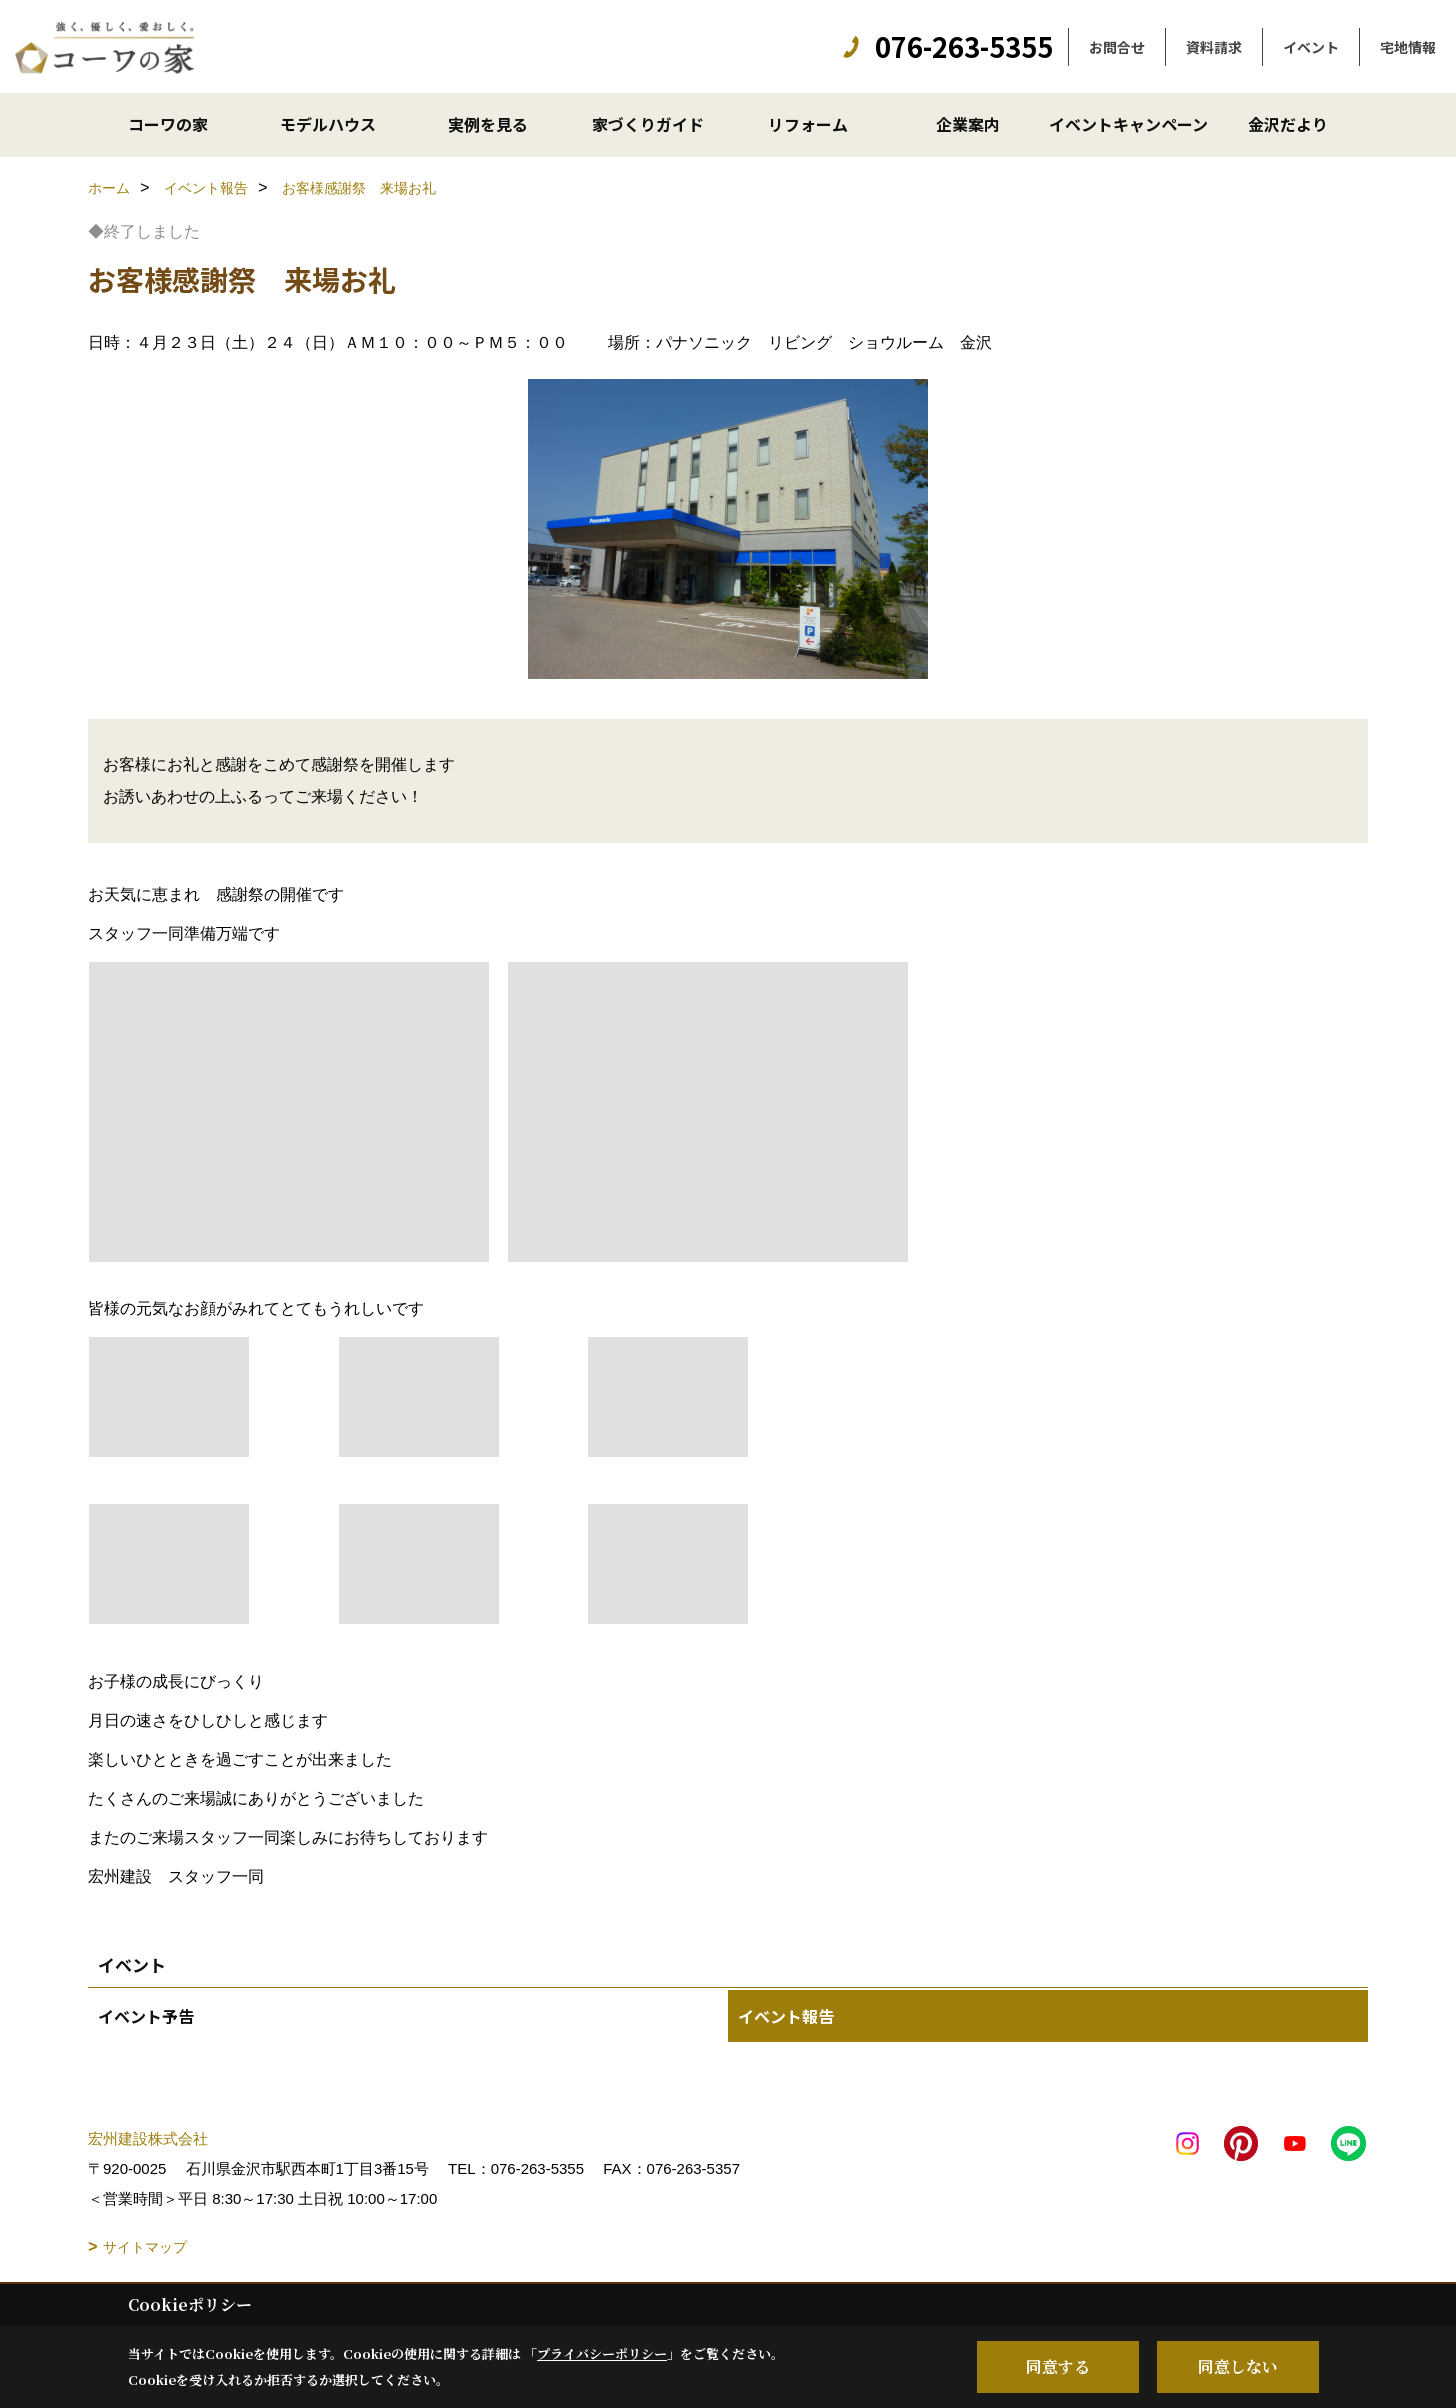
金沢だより (1288, 124)
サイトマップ (145, 2247)
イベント (1311, 47)
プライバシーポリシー (602, 2353)
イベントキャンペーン (1128, 124)
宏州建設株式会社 (148, 2138)
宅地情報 (1408, 47)
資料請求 (1214, 47)
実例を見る (488, 124)
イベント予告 (146, 2016)
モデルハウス (328, 124)
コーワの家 (168, 124)
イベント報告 (786, 2016)
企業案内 (968, 124)
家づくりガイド (648, 124)
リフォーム (808, 124)
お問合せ (1117, 47)
